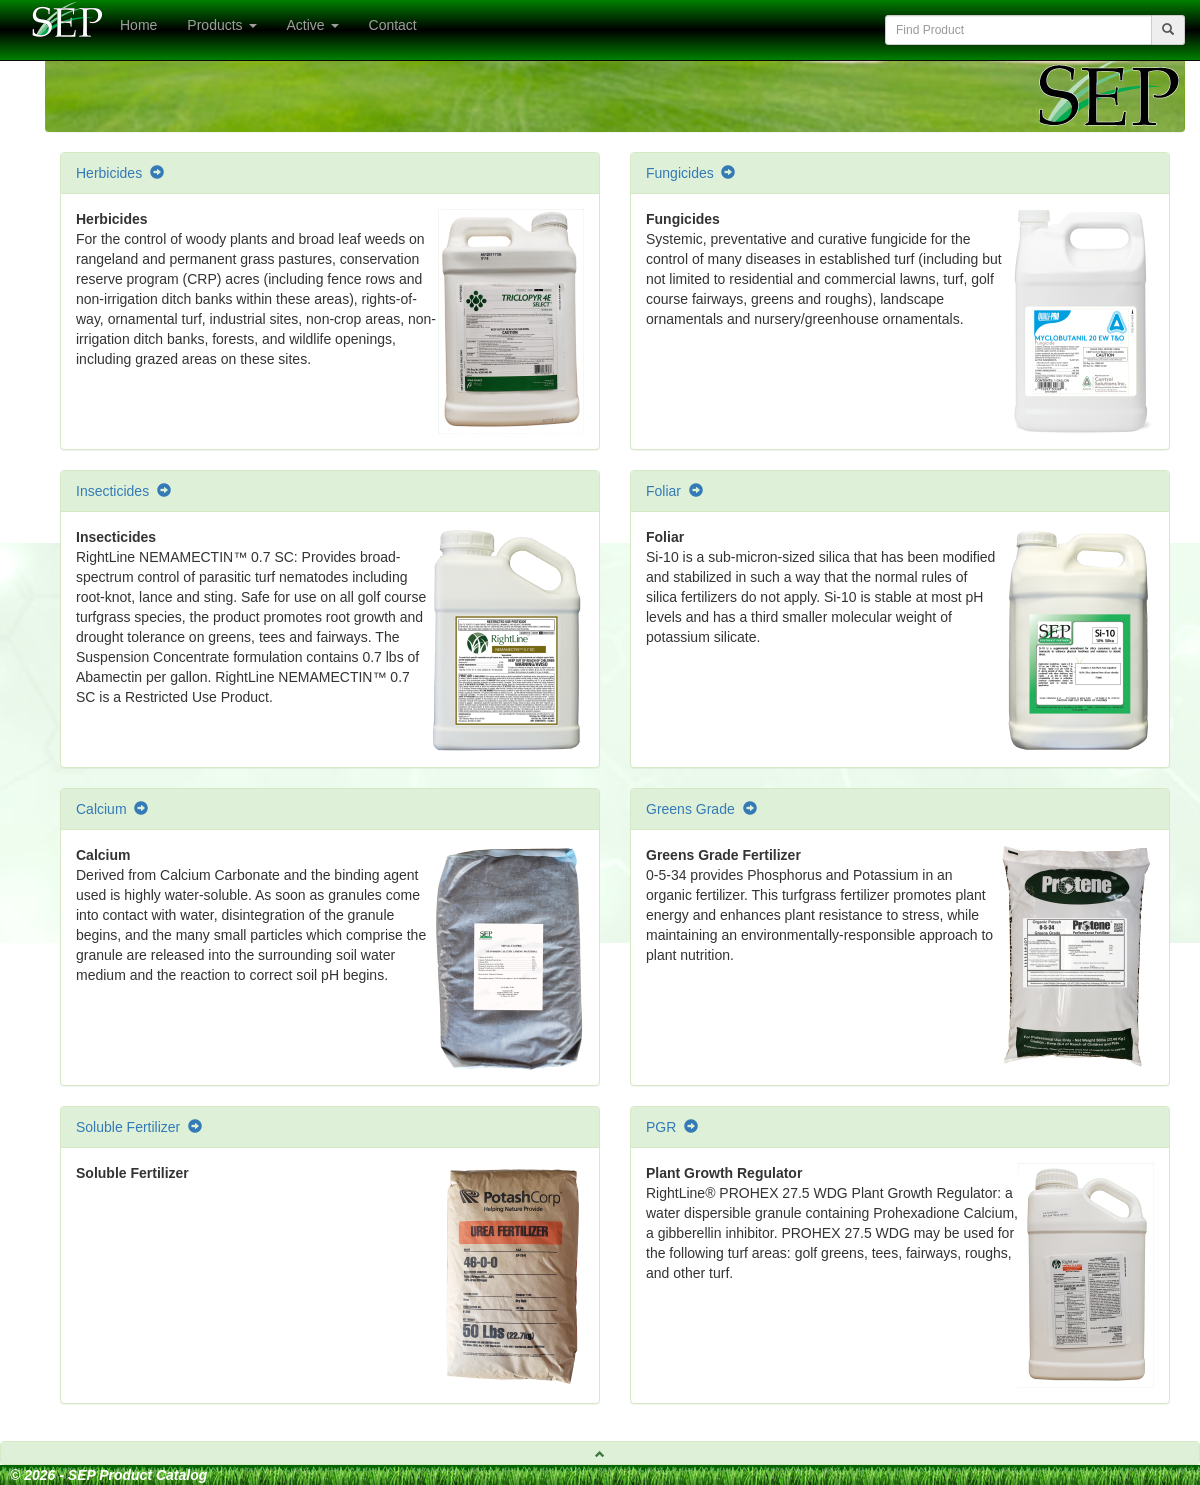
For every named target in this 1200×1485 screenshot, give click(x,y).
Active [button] (313, 25)
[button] (600, 1452)
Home (138, 25)
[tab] (600, 1453)
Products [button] (221, 25)
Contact (393, 25)
